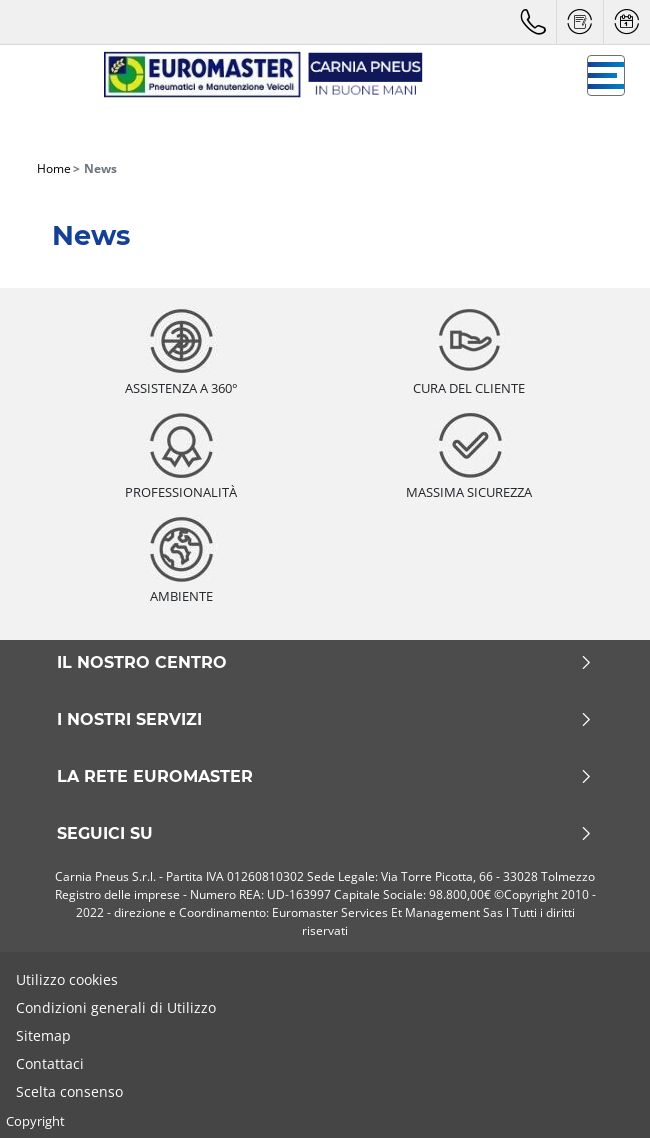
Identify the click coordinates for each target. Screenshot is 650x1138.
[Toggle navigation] (606, 75)
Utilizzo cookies (67, 979)
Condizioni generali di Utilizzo (116, 1007)
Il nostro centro (325, 663)
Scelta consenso (69, 1091)
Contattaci (50, 1063)
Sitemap (43, 1035)
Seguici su (325, 834)
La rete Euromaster (325, 777)
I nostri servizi (325, 720)
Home (54, 168)
